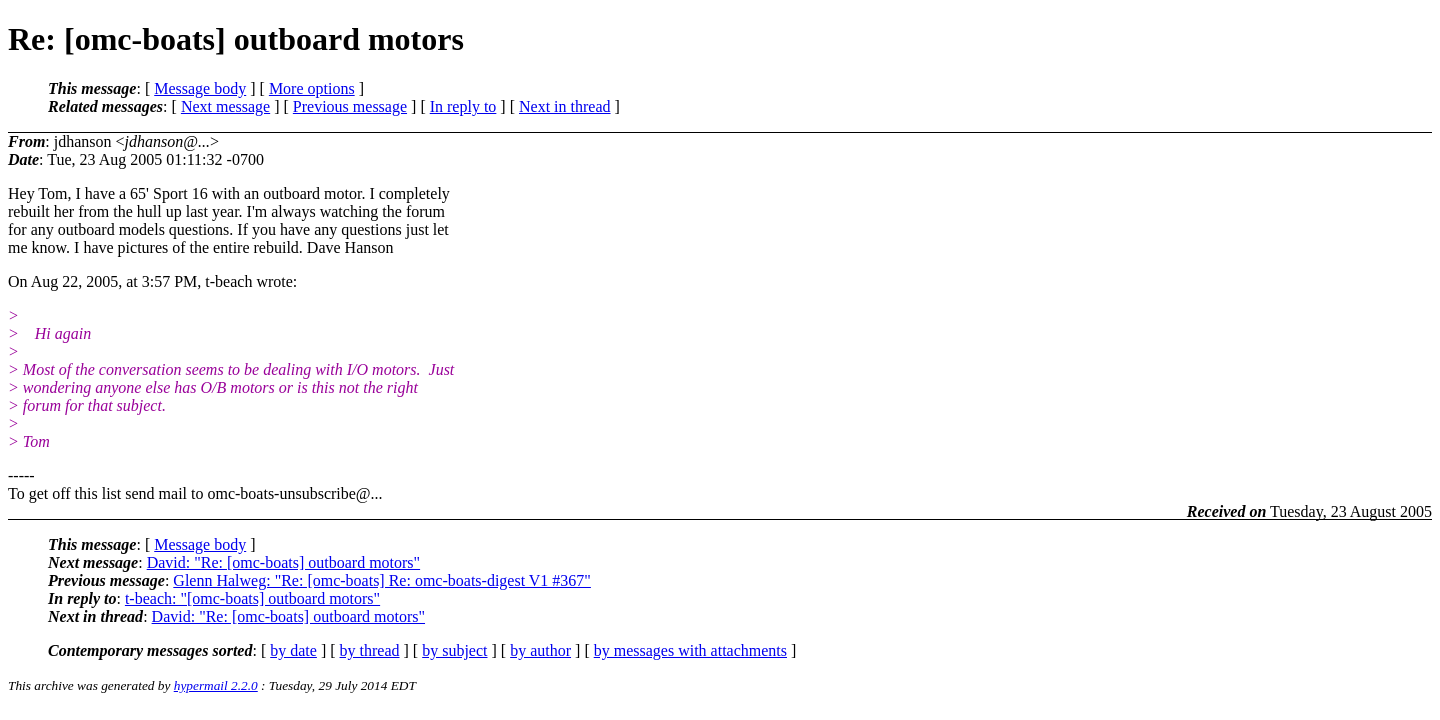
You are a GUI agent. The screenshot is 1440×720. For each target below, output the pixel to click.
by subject (454, 650)
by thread (370, 650)
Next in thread (565, 106)
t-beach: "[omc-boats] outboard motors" (252, 598)
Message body (200, 88)
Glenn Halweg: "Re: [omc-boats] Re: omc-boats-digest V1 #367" (382, 580)
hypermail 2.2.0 (216, 685)
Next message (225, 106)
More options (312, 88)
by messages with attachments (690, 650)
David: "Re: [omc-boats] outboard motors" (283, 562)
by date (293, 650)
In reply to (463, 106)
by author (540, 650)
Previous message (350, 106)
